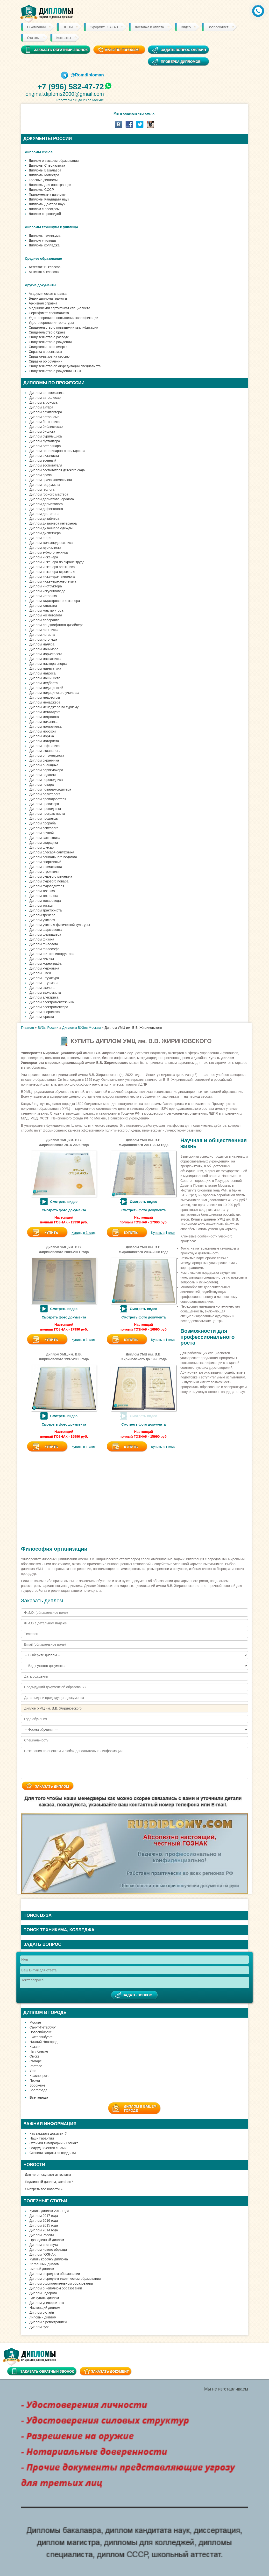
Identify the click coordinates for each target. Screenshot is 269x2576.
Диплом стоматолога (45, 867)
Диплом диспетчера (45, 533)
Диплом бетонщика (44, 422)
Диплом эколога (42, 988)
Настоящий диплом (44, 2308)
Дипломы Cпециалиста (47, 165)
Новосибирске (40, 2032)
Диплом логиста (42, 635)
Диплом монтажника (45, 726)
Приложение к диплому (47, 194)
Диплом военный (42, 460)
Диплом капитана (43, 605)
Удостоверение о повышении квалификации (63, 318)
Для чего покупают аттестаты (48, 2174)
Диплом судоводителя (46, 886)
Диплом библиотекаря (46, 427)
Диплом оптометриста (46, 755)
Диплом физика (41, 939)
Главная (27, 1027)
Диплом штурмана (43, 983)
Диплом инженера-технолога (52, 576)
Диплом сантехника (44, 838)
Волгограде (38, 2090)
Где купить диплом (44, 2298)
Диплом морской (42, 731)
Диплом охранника (44, 760)
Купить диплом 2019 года (49, 2211)
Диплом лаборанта (44, 620)
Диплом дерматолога (46, 504)
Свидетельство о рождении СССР (55, 371)
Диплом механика (43, 722)
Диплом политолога (44, 794)
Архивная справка (43, 303)
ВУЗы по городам (122, 50)
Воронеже (37, 2085)
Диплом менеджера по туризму (53, 707)
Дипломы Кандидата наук (49, 199)
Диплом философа (44, 949)
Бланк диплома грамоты (48, 298)
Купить (51, 1233)
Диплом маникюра (43, 649)
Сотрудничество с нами (47, 2148)
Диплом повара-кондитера (50, 789)
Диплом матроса (42, 673)
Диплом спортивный (45, 862)
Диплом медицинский (46, 688)
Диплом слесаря (42, 847)
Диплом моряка (41, 736)
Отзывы (33, 38)
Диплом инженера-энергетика (52, 581)
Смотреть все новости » (44, 2189)
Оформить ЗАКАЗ (104, 27)
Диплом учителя (42, 920)
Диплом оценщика (43, 765)
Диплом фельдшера (45, 934)
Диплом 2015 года (43, 2225)
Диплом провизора (44, 804)
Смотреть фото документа (64, 1210)
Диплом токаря (41, 905)
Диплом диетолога (43, 514)
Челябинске (38, 2051)
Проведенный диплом (46, 2240)
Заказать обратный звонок (47, 2371)
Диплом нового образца (48, 2249)
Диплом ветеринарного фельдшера (57, 451)
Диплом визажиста (44, 456)
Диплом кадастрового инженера (54, 601)
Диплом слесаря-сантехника (51, 852)
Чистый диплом (41, 2269)
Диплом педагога (42, 775)
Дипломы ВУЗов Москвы (81, 1027)
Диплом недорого (43, 2293)
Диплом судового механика (50, 876)
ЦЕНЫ (68, 27)
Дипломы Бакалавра (45, 170)
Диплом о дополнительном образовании (61, 2283)
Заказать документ (110, 2371)
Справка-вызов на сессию (49, 356)
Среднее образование (43, 258)
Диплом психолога (43, 828)
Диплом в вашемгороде (140, 2108)
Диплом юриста (41, 1017)
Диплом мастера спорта (48, 664)
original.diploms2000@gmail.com (65, 94)
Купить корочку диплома (48, 2259)
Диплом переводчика (46, 780)
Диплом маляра (41, 644)
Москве (35, 2022)
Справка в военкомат (45, 352)
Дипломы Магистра (44, 175)
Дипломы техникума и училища (51, 227)
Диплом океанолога (44, 751)
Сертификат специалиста (49, 313)
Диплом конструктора (46, 610)
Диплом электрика (43, 997)
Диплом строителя (44, 871)
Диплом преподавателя (47, 799)
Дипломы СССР (41, 190)
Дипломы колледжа (44, 245)
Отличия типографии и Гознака (53, 2143)
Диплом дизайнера (44, 518)
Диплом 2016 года (43, 2220)
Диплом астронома (44, 417)
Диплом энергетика (44, 1012)
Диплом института (43, 2245)
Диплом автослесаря (45, 398)
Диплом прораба (42, 823)
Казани (35, 2047)
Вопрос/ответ (218, 27)
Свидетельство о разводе (49, 337)
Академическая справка (48, 294)
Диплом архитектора (45, 412)
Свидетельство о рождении (50, 342)
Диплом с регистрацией (48, 2322)
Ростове (35, 2066)
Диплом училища (42, 240)
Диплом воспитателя (45, 465)
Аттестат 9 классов (44, 272)
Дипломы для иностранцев (50, 185)
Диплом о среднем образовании (54, 2274)
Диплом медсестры (44, 697)
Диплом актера (41, 407)
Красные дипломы (43, 180)
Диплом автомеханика (46, 393)
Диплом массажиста (45, 659)
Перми (34, 2080)
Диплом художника (44, 968)
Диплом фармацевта (45, 930)
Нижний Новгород (43, 2042)
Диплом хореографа (45, 963)
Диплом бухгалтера (44, 441)
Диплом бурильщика (45, 436)
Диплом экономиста (45, 992)
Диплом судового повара (49, 881)
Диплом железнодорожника (51, 543)
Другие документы (40, 285)
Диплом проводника (45, 809)
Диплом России (41, 2235)
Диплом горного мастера (48, 494)
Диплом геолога (41, 489)
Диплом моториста (44, 741)
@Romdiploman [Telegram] (82, 75)
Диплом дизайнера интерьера (53, 523)
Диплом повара (41, 784)
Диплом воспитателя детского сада (57, 470)
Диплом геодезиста (44, 485)
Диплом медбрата (43, 683)
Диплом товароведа (45, 901)
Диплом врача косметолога (50, 480)
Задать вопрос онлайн (183, 50)
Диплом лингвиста (43, 630)
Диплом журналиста (45, 547)
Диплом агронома (43, 402)
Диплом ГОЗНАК (42, 2254)
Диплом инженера (43, 557)
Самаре (35, 2061)
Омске (34, 2056)
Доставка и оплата (149, 27)
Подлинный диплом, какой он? (49, 2182)
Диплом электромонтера (48, 1007)
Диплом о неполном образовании (55, 2288)
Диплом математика (45, 668)
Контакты (63, 38)
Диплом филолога (43, 944)
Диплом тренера (42, 915)
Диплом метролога (44, 717)
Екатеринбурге (41, 2037)
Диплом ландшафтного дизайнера (56, 625)
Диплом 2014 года (43, 2230)
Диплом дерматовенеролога (51, 499)
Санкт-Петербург (42, 2027)
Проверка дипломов (181, 62)
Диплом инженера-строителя (52, 572)
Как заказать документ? (48, 2133)
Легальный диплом (44, 2264)
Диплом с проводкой (45, 214)
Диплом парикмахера (46, 770)
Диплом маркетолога (45, 654)
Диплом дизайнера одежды (50, 528)
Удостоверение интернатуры (51, 323)
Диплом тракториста (45, 910)
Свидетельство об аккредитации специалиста (65, 366)
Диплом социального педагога (53, 857)
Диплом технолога (43, 896)
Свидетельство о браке (47, 332)
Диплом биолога (42, 431)
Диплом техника (42, 891)
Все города (38, 2097)
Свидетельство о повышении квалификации (63, 327)
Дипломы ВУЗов (39, 152)
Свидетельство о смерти (48, 347)
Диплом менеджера (44, 702)
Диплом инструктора (45, 586)
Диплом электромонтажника (51, 1002)
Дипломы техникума (44, 235)
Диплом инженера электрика (52, 567)
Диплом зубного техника (48, 552)
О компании (36, 27)
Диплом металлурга (45, 712)
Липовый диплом (42, 2317)
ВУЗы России (48, 1027)
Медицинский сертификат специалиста (59, 308)
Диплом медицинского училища (54, 693)
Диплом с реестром (44, 209)
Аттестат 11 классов (45, 267)
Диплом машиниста (44, 678)
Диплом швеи (40, 973)
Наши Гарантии (41, 2138)
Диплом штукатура (44, 978)
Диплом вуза (39, 2327)
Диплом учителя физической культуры (59, 925)
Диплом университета (46, 2303)
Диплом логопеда (43, 639)
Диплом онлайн (41, 2312)
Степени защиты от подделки (52, 2153)
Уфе (32, 2071)
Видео (186, 27)
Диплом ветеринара (45, 446)
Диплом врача (40, 475)
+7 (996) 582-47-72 (70, 86)
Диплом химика (41, 959)
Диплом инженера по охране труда (57, 562)
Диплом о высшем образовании (54, 161)
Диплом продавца (43, 818)
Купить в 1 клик (83, 1233)
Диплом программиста (47, 813)
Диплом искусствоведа (47, 591)
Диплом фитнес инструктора (51, 954)
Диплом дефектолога (46, 509)
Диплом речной (41, 833)
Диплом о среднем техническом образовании (65, 2278)
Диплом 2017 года (43, 2216)
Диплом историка (43, 596)
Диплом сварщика (43, 842)
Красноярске (39, 2076)
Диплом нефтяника (44, 746)
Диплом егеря (40, 538)
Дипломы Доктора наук (47, 204)
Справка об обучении (45, 361)
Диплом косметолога (45, 615)
